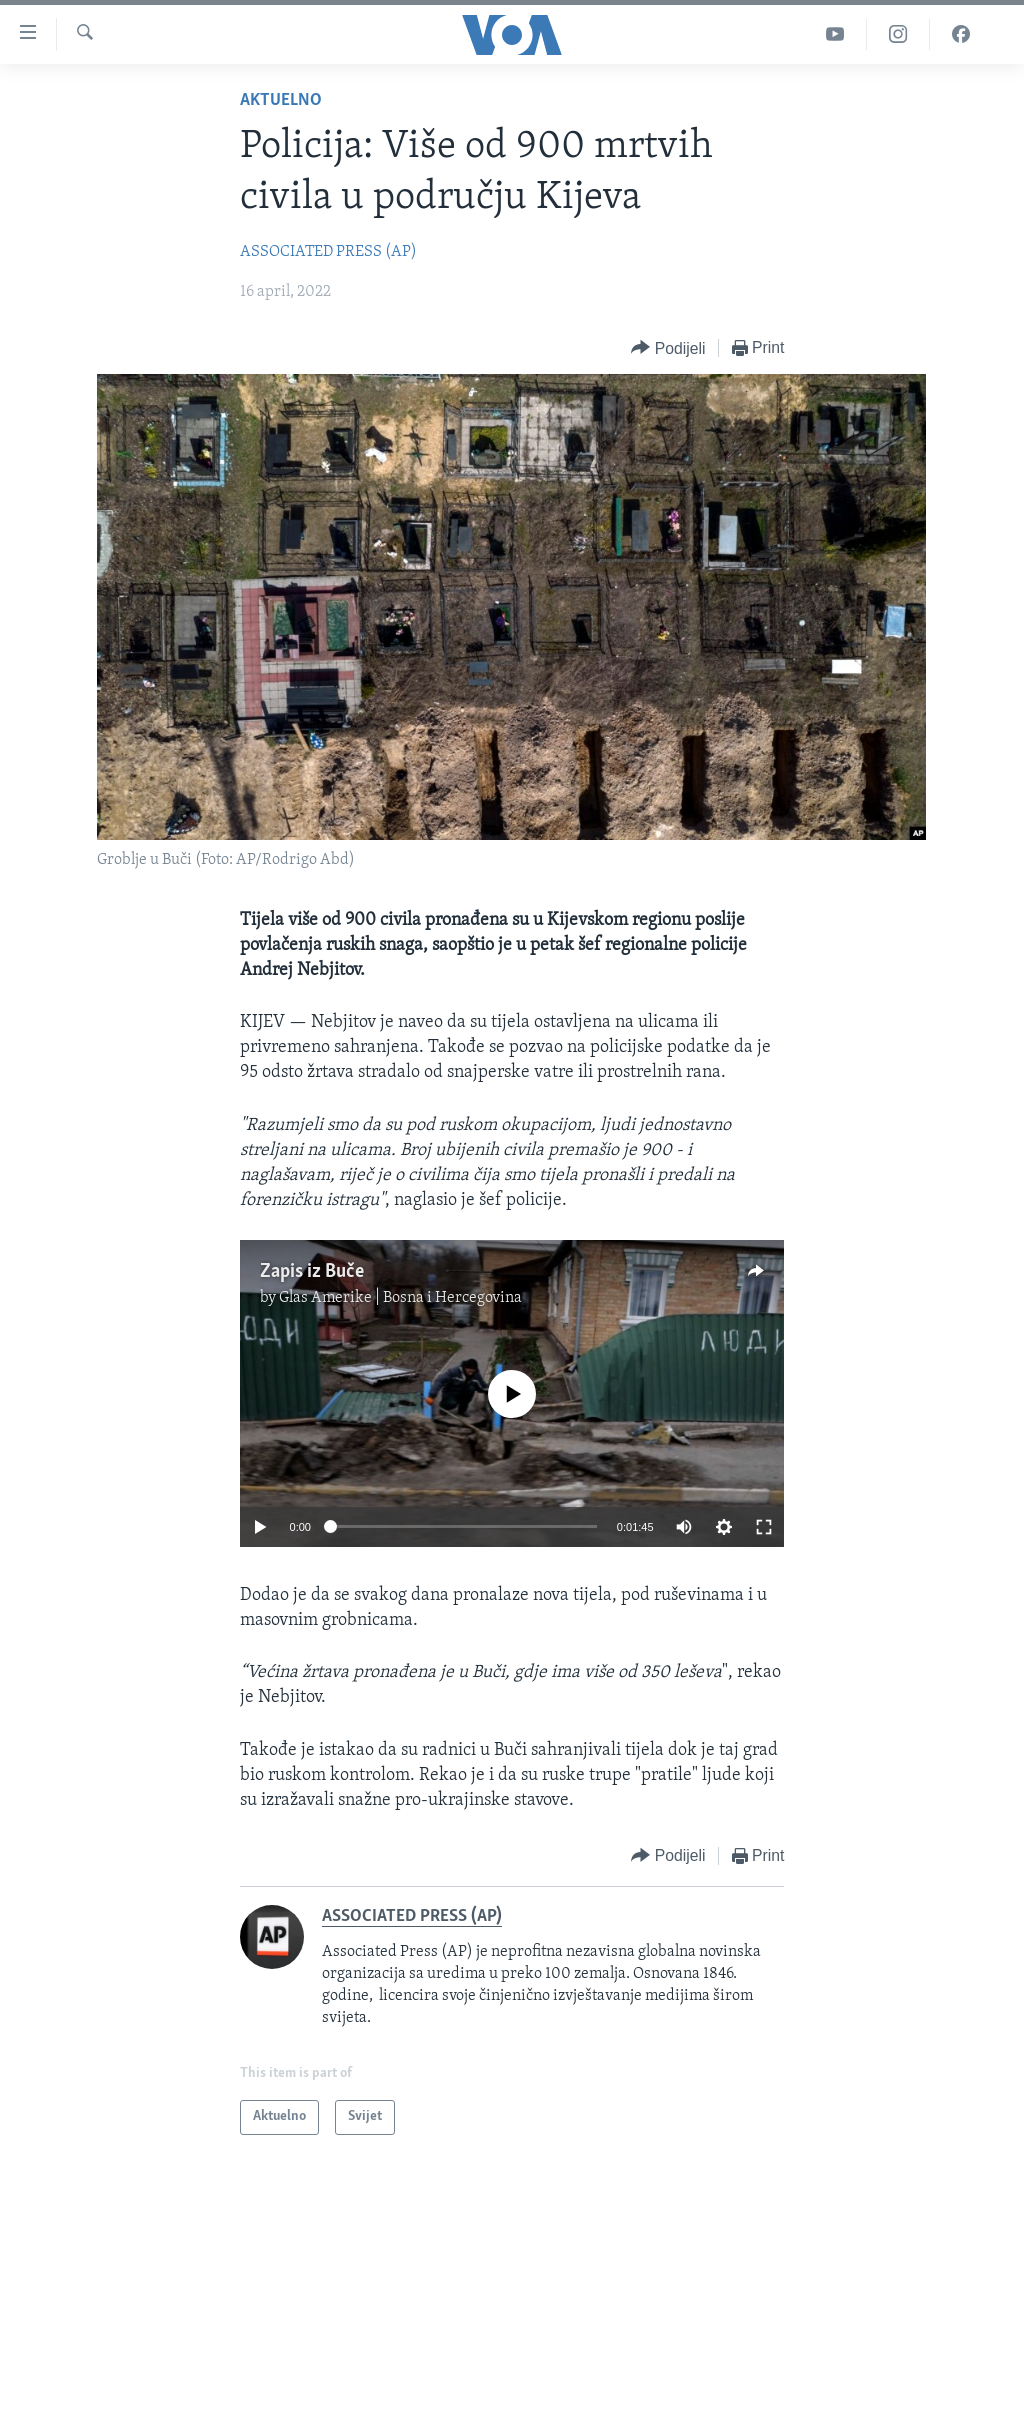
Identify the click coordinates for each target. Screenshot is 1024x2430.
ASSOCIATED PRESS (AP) (328, 252)
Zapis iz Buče (312, 1272)
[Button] (668, 348)
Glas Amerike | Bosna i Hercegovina (400, 1298)
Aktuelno (281, 100)
